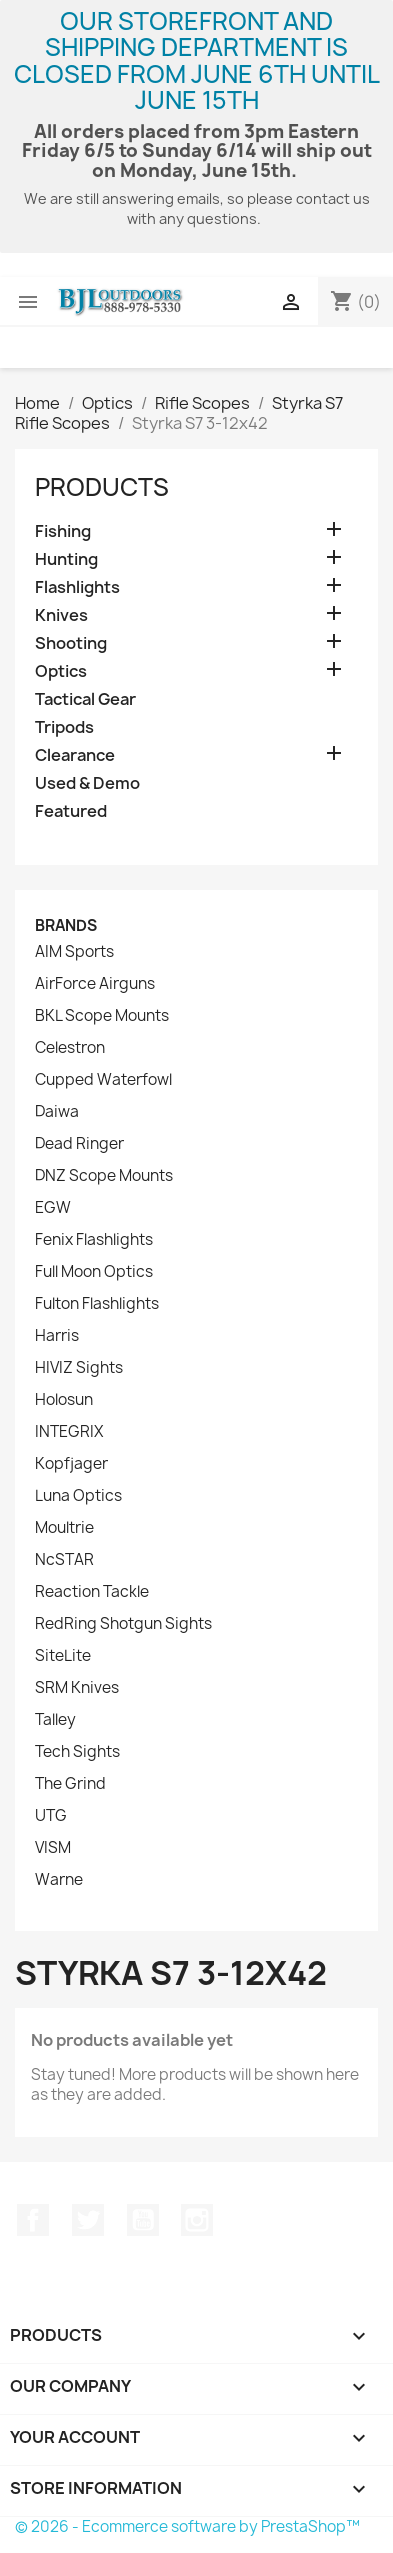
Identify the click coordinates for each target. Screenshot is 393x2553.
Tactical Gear (85, 699)
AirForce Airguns (95, 984)
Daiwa (57, 1112)
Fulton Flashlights (97, 1304)
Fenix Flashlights (94, 1240)
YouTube (143, 2220)
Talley (55, 1720)
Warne (59, 1880)
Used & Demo (87, 783)
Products (102, 487)
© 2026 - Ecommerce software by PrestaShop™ (187, 2526)
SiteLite (63, 1656)
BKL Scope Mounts (102, 1016)
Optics (61, 671)
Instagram (197, 2220)
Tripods (64, 727)
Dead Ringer (79, 1144)
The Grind (70, 1784)
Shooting (71, 643)
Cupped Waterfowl (103, 1080)
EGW (53, 1208)
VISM (53, 1848)
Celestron (70, 1048)
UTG (51, 1816)
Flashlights (77, 587)
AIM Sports (74, 952)
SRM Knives (77, 1688)
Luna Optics (78, 1496)
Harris (57, 1336)
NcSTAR (64, 1560)
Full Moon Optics (94, 1272)
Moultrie (64, 1528)
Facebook (33, 2220)
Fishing (63, 531)
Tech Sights (77, 1752)
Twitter (88, 2220)
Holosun (64, 1400)
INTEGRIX (69, 1432)
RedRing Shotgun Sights (123, 1624)
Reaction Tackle (92, 1592)
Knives (61, 615)
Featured (71, 811)
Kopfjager (71, 1464)
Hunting (66, 559)
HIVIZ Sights (79, 1368)
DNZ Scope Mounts (104, 1176)
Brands (66, 925)
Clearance (75, 755)
